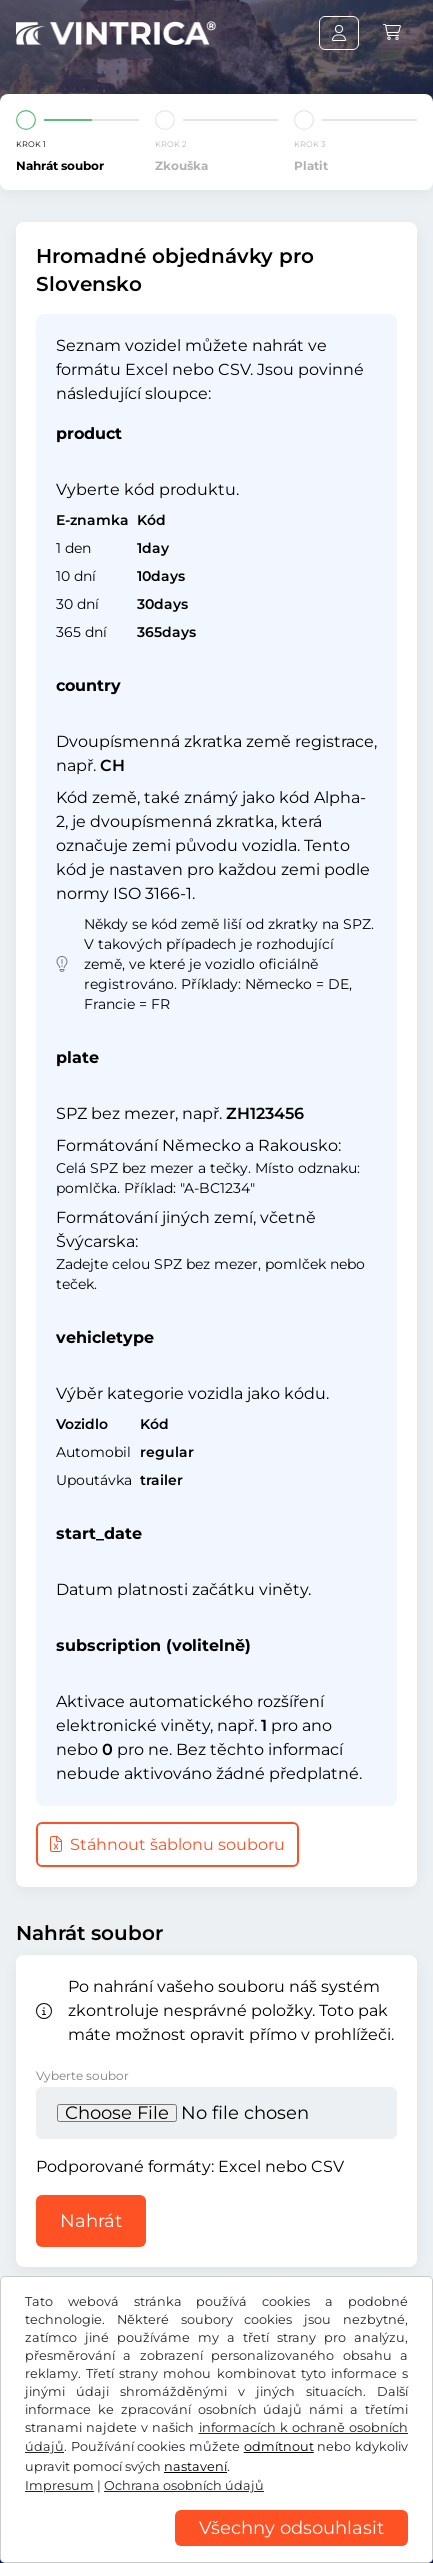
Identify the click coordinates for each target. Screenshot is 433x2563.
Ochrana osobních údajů (101, 2513)
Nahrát (91, 2221)
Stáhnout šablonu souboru (167, 1844)
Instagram (162, 2423)
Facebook (60, 2423)
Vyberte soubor (82, 2075)
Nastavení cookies (261, 2513)
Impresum (372, 2513)
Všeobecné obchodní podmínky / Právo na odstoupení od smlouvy (204, 2473)
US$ (48, 2359)
